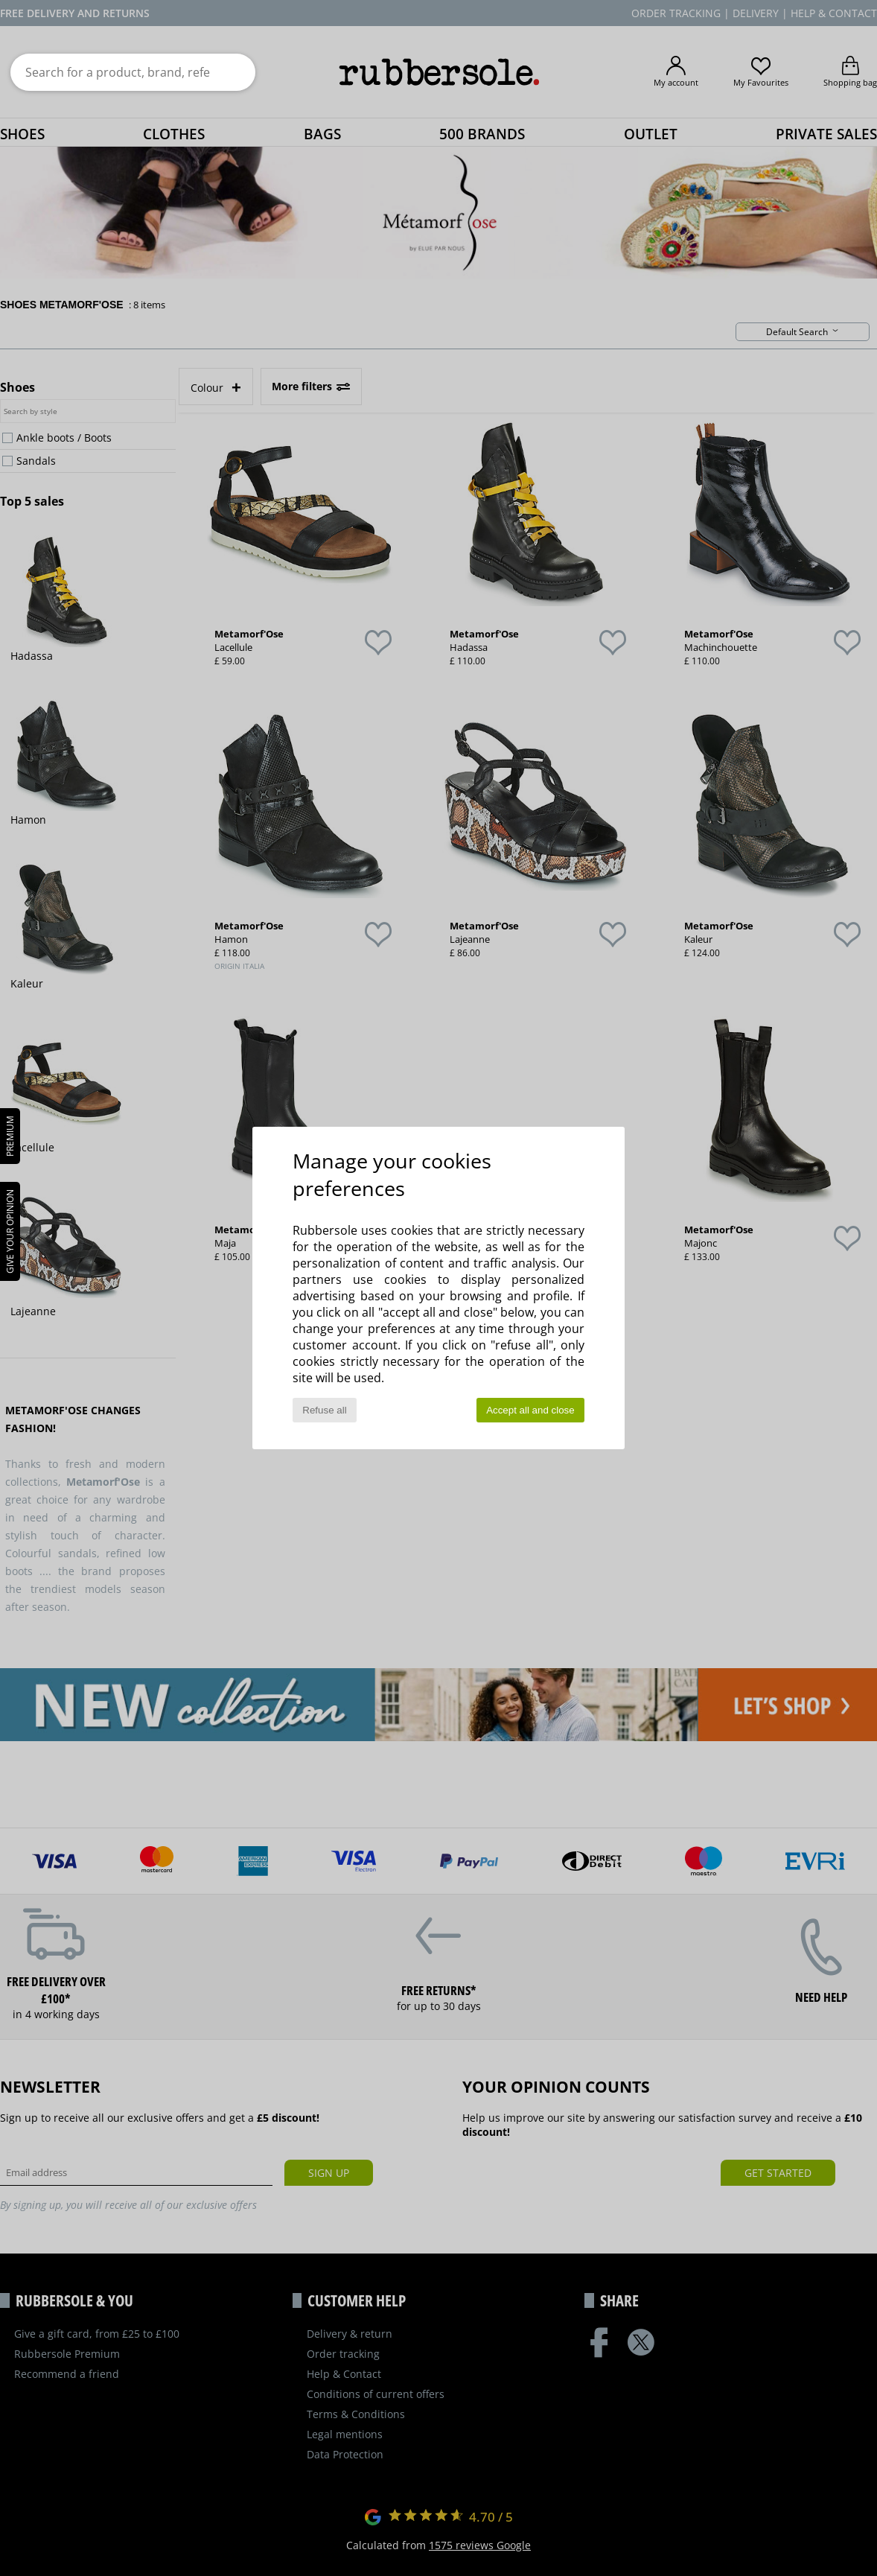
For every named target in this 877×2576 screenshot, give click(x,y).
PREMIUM (10, 1136)
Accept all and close (530, 1410)
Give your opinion (10, 1231)
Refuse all (324, 1410)
